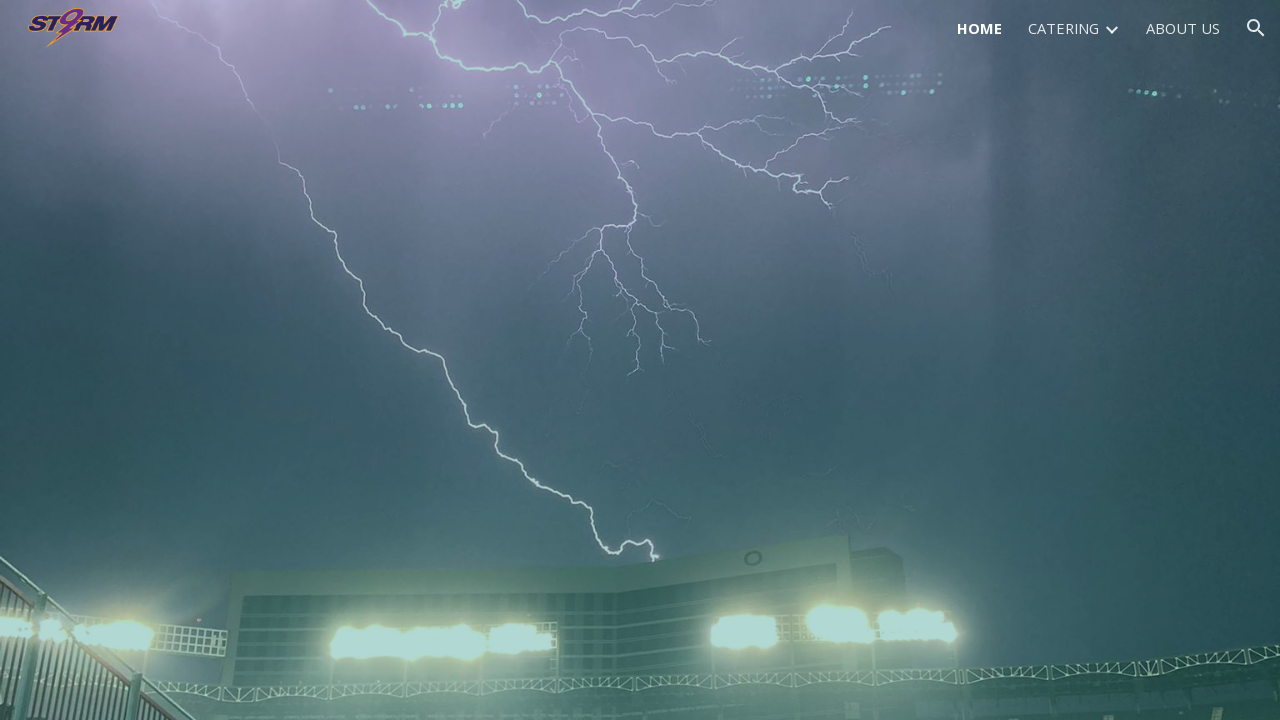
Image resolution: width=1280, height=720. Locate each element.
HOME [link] (979, 28)
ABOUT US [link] (1183, 28)
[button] (1256, 28)
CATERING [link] (1063, 28)
